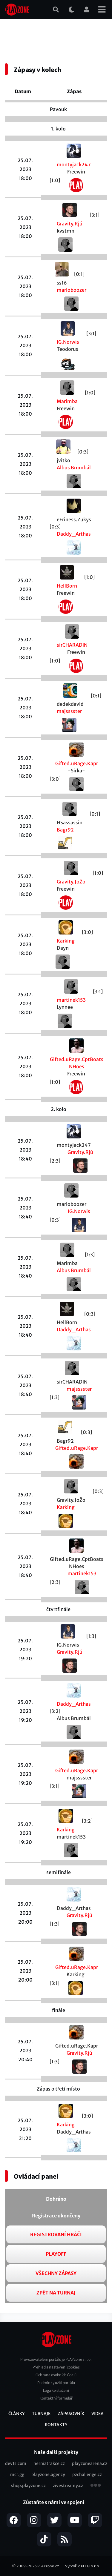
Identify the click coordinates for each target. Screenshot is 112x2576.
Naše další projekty (56, 2452)
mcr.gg (17, 2474)
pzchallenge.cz (87, 2474)
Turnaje (41, 2413)
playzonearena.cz (89, 2463)
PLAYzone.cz (48, 2566)
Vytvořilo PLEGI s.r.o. (82, 2566)
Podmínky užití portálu (56, 2382)
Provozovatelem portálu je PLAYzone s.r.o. (56, 2359)
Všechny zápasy (56, 2273)
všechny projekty (96, 2486)
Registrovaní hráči (56, 2234)
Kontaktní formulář (56, 2398)
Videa (97, 2413)
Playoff (56, 2254)
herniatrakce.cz (49, 2463)
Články (16, 2413)
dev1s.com (15, 2463)
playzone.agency (48, 2474)
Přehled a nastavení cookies (56, 2367)
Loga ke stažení (56, 2390)
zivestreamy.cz (68, 2485)
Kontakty (56, 2424)
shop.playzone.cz (28, 2485)
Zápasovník (71, 2413)
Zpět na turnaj (56, 2293)
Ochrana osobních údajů (56, 2375)
